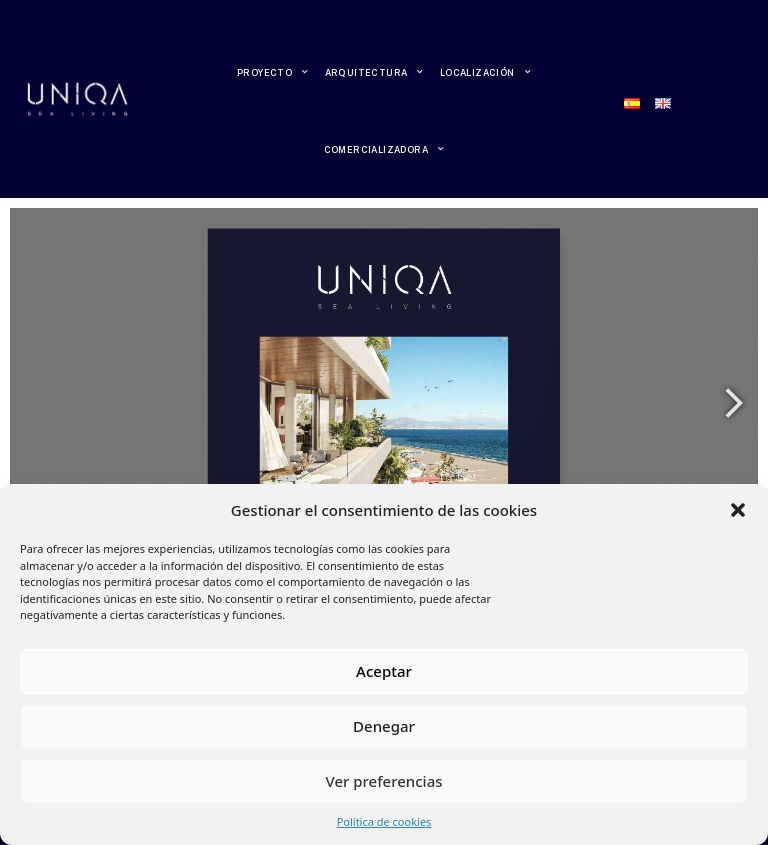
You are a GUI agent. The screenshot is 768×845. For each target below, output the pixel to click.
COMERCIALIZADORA (384, 149)
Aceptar (384, 671)
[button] (738, 510)
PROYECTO (273, 72)
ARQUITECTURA (374, 72)
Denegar (384, 726)
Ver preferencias (383, 781)
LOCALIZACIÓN (485, 72)
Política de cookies (384, 821)
